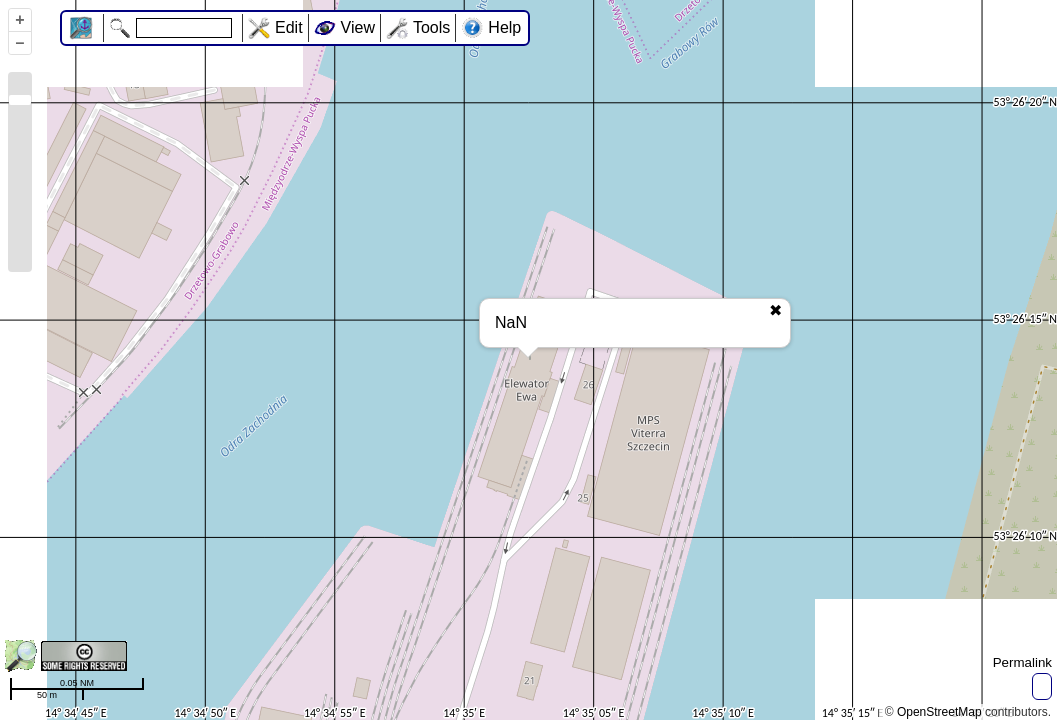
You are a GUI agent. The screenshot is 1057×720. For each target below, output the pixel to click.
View (358, 27)
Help (504, 27)
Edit (289, 27)
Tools (431, 27)
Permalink (1022, 662)
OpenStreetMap (939, 712)
